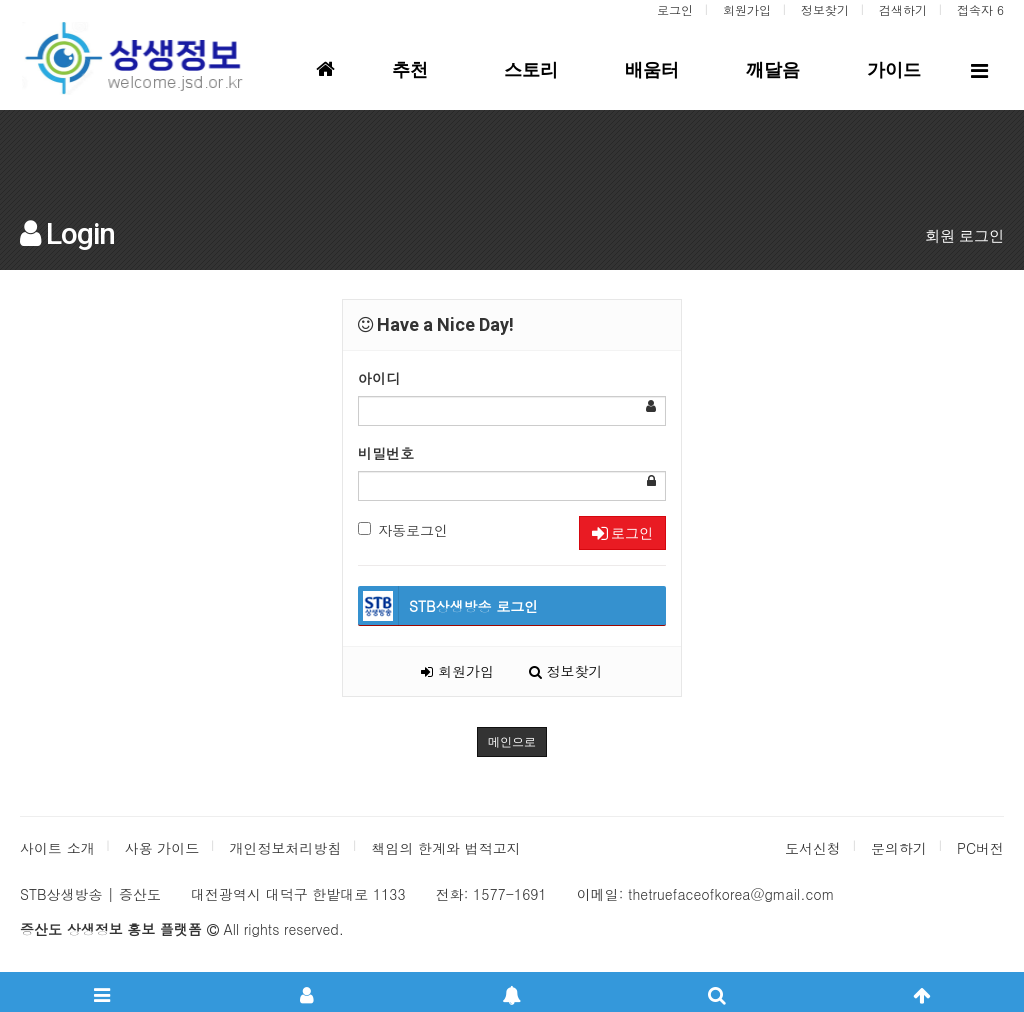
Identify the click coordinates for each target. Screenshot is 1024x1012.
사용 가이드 (162, 848)
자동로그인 (403, 530)
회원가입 (747, 9)
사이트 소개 (57, 848)
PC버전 (980, 848)
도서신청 (813, 848)
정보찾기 (825, 9)
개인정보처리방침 (285, 848)
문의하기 (899, 848)
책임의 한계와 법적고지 (445, 848)
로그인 (675, 9)
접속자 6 (980, 9)
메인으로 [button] (512, 742)
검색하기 (903, 9)
